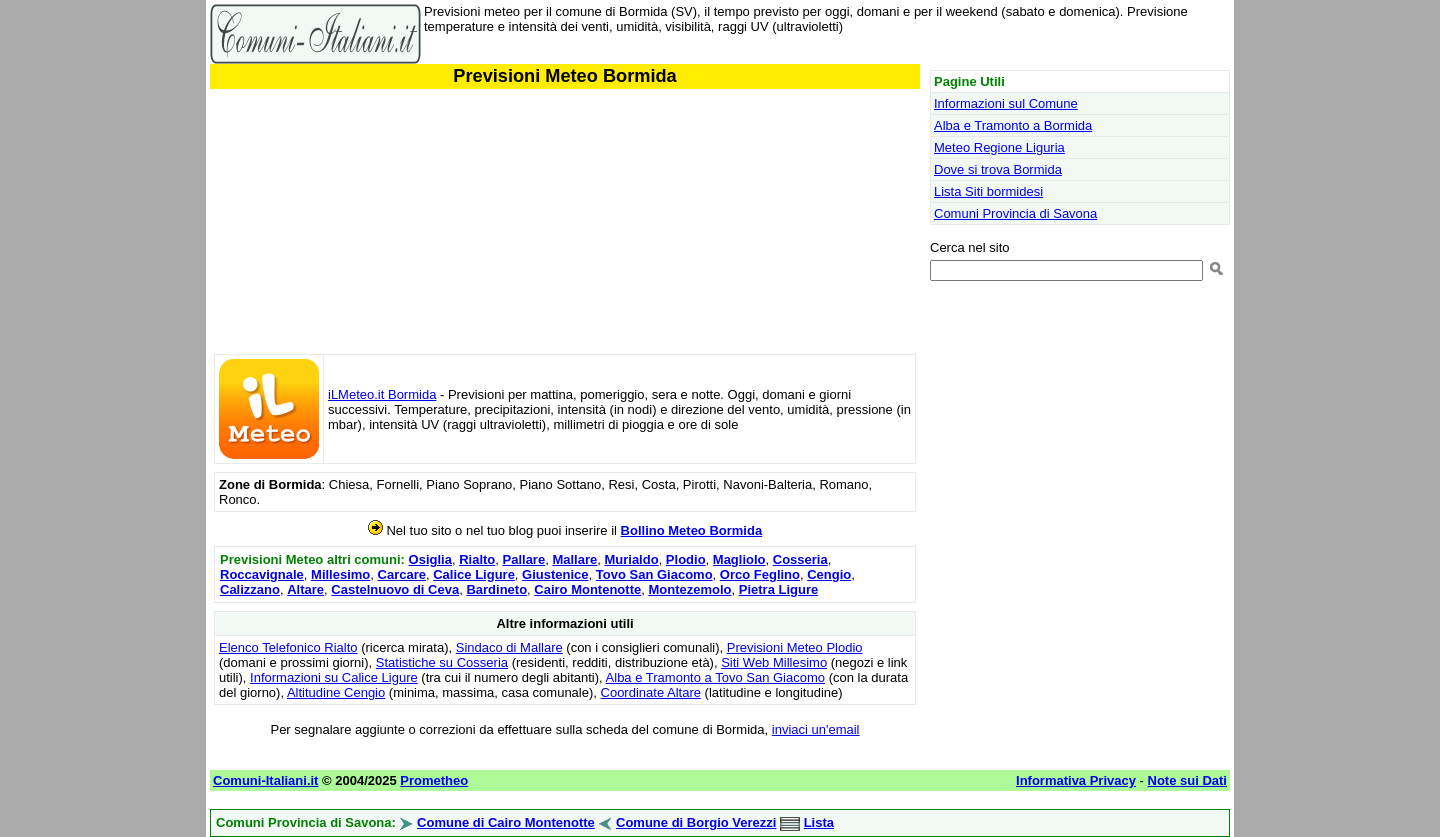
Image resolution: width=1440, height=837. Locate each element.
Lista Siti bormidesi (988, 191)
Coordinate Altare (651, 692)
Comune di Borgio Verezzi (696, 822)
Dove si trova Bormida (998, 169)
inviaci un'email (816, 729)
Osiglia (430, 559)
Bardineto (496, 589)
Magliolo (739, 559)
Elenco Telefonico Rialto (288, 647)
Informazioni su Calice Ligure (334, 677)
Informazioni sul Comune (1006, 103)
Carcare (402, 574)
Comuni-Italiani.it (265, 780)
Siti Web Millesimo (774, 662)
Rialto (477, 559)
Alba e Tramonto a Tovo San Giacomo (715, 677)
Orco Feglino (760, 574)
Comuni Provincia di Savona (1015, 213)
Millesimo (340, 574)
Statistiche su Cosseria (442, 662)
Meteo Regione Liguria (999, 147)
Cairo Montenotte (587, 589)
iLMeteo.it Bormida (382, 394)
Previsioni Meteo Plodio (795, 647)
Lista (819, 822)
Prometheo (434, 780)
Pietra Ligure (778, 589)
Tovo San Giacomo (654, 574)
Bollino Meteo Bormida (692, 530)
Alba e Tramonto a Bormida (1013, 125)
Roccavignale (262, 574)
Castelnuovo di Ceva (395, 589)
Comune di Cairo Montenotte (506, 822)
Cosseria (800, 559)
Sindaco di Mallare (509, 647)
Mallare (574, 559)
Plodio (686, 559)
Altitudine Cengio (336, 692)
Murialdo (631, 559)
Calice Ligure (474, 574)
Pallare (524, 559)
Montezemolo (689, 589)
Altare (305, 589)
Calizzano (250, 589)
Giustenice (555, 574)
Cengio (829, 574)
